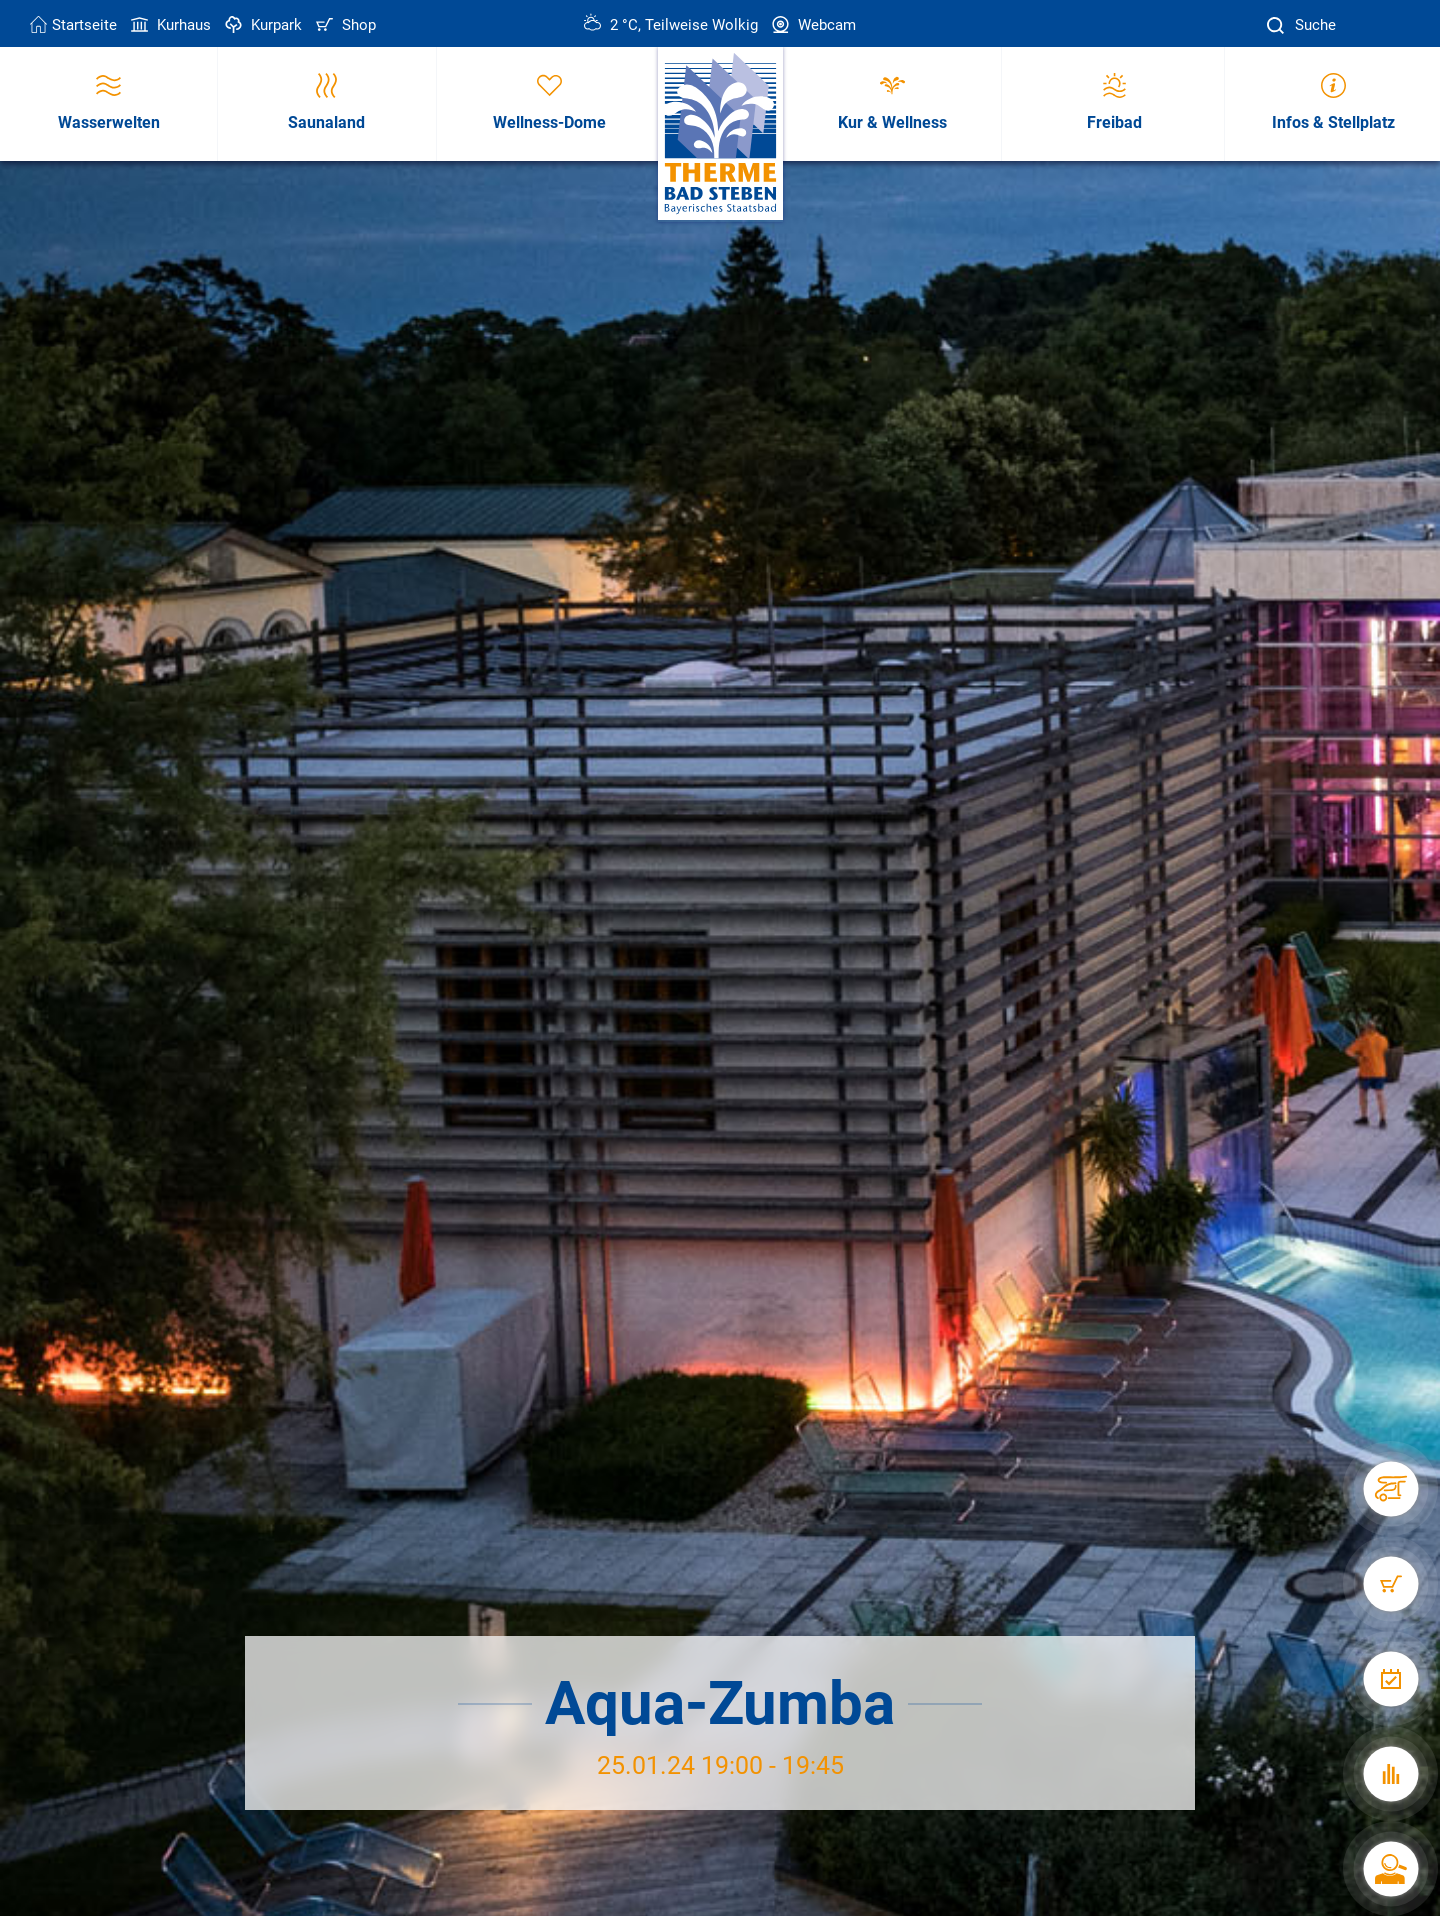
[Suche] (1278, 25)
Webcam (812, 25)
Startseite (73, 25)
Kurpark (261, 25)
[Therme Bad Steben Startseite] (720, 134)
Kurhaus (169, 25)
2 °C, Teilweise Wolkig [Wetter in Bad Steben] (671, 25)
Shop (344, 25)
